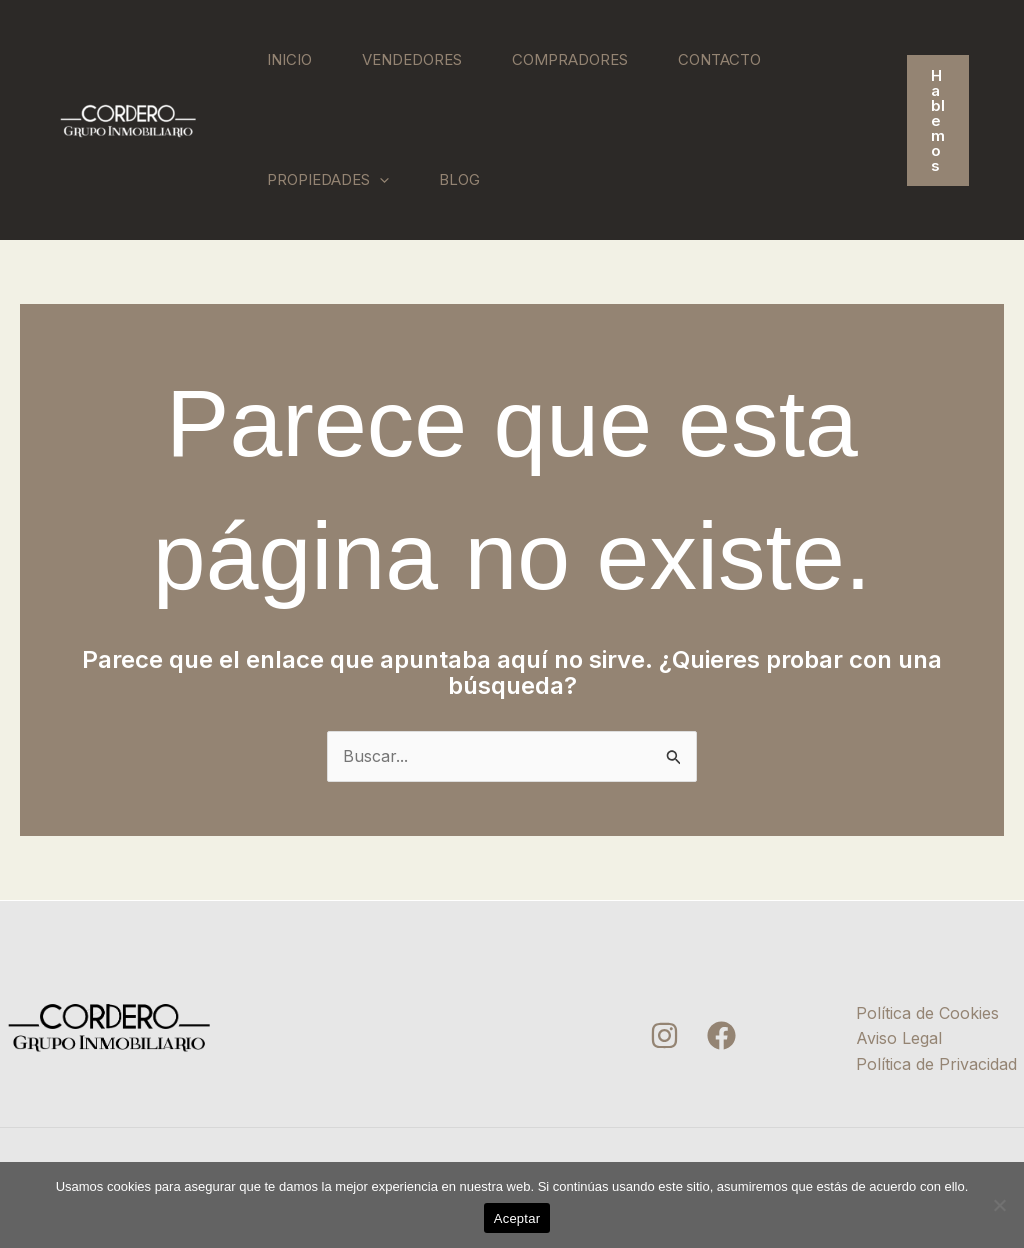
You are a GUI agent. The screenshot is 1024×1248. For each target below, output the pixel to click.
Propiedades (328, 180)
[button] (938, 120)
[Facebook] (721, 1035)
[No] (999, 1205)
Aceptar (517, 1218)
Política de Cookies (927, 1013)
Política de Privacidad (936, 1064)
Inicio (289, 59)
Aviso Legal (899, 1038)
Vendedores (412, 59)
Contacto (719, 59)
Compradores (570, 59)
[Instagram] (664, 1035)
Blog (459, 179)
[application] (379, 180)
